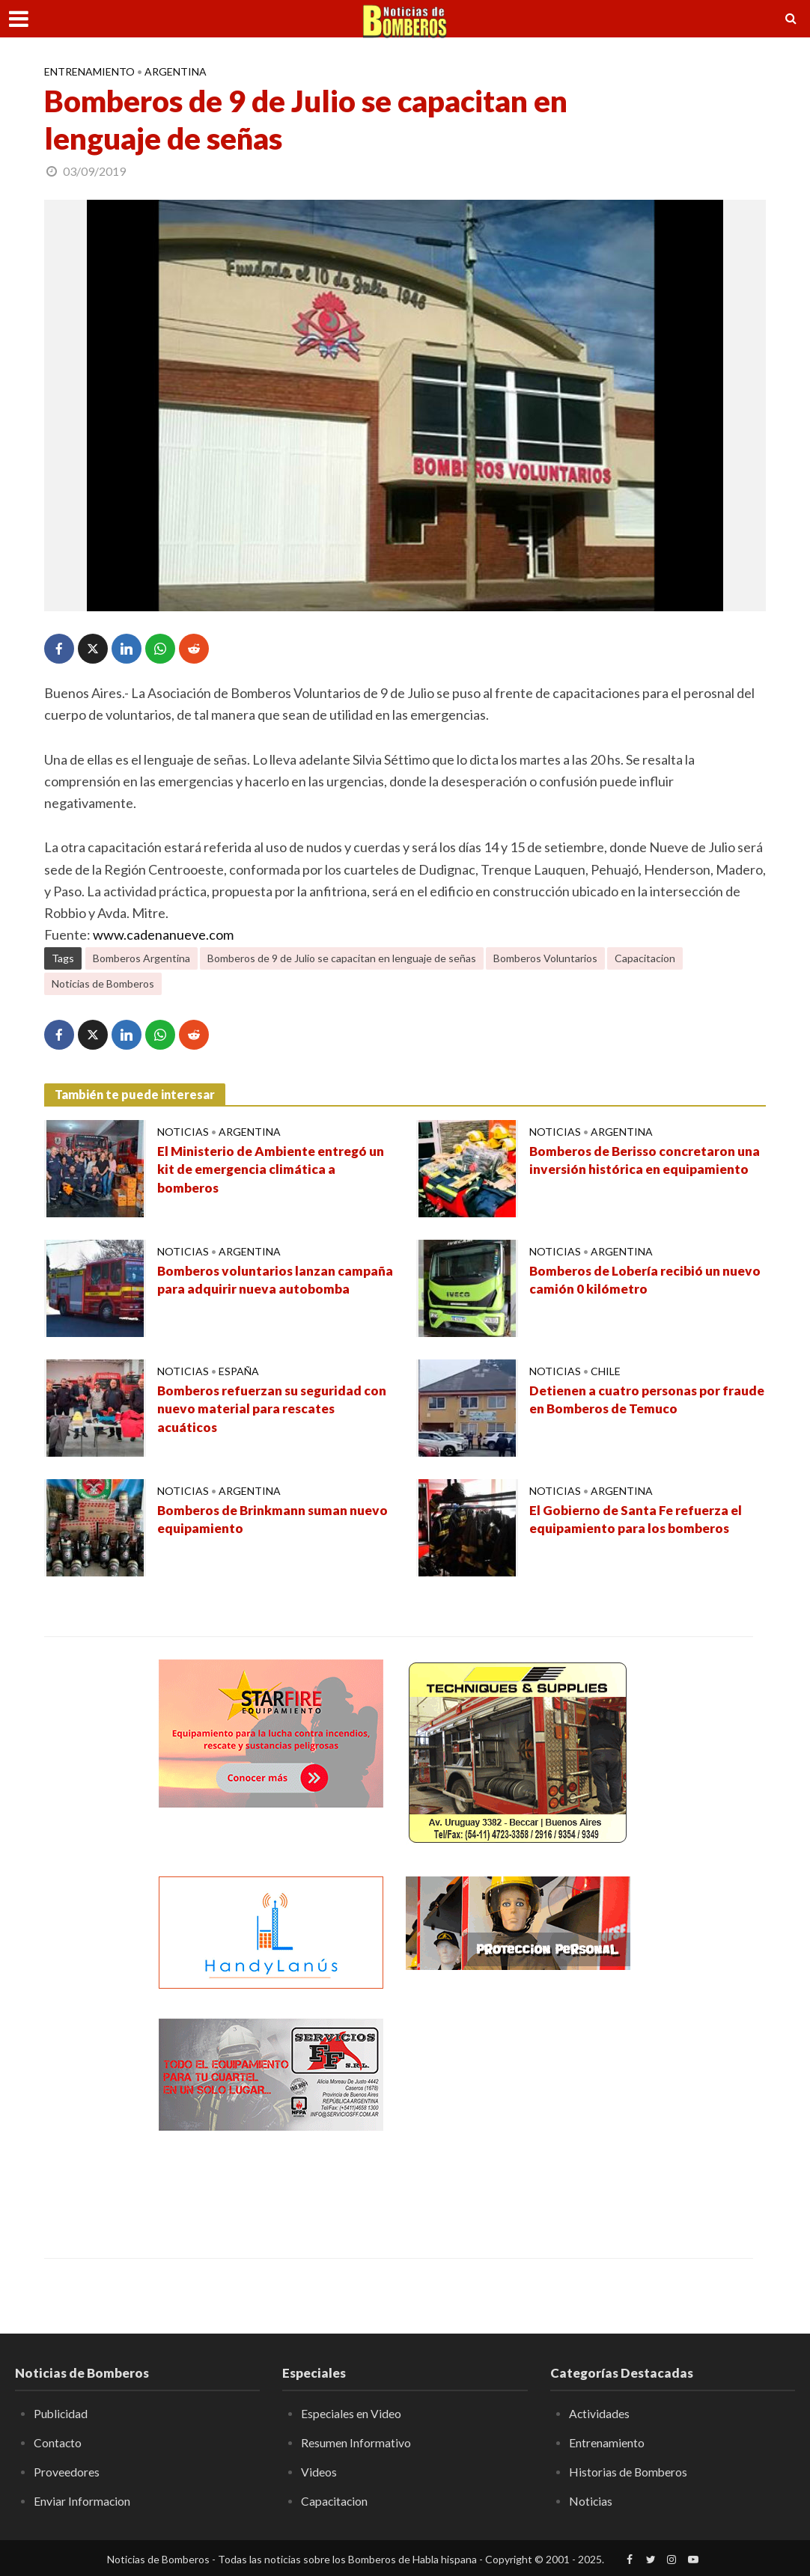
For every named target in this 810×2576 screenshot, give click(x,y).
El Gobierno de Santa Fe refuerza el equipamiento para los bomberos (639, 1520)
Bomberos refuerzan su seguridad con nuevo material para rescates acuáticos (264, 1410)
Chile (606, 1371)
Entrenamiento (89, 71)
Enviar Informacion (82, 2500)
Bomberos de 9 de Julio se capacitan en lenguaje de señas (341, 958)
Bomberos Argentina (141, 958)
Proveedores (67, 2471)
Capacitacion (645, 958)
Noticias (183, 1131)
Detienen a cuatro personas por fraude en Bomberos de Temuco (629, 1401)
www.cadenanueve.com (163, 934)
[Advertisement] (518, 2112)
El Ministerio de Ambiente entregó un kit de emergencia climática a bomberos (266, 1171)
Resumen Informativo (356, 2442)
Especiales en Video (351, 2413)
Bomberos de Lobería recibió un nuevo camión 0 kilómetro (628, 1281)
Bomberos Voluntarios (545, 958)
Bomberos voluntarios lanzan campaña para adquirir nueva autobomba (249, 1290)
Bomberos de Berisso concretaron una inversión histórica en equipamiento (636, 1171)
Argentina (175, 71)
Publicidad (61, 2413)
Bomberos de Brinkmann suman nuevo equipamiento (256, 1520)
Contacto (58, 2442)
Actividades (599, 2413)
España (239, 1371)
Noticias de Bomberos (103, 983)
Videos (319, 2471)
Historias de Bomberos (629, 2471)
